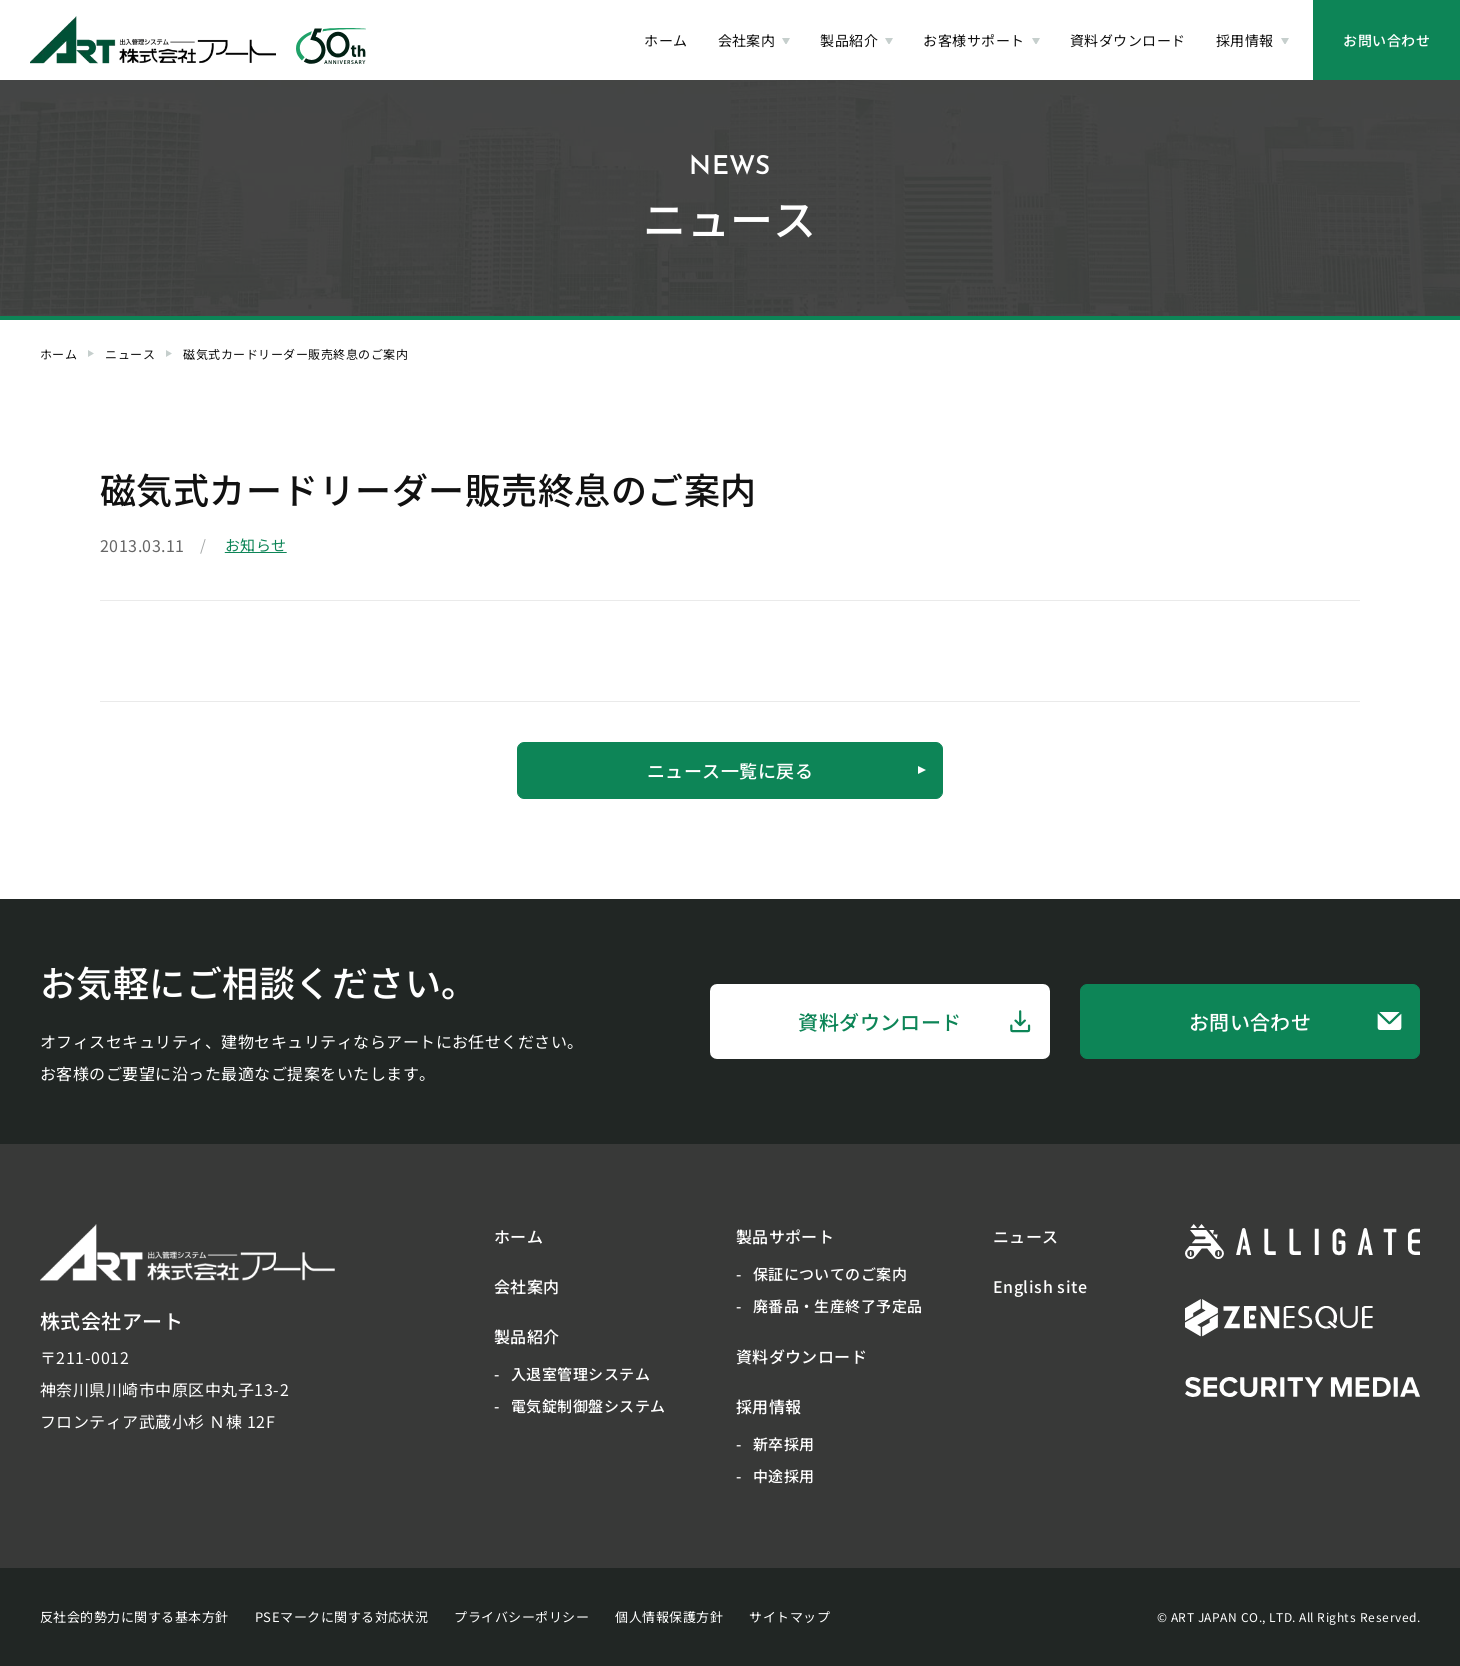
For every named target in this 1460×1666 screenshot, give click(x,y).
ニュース (130, 354)
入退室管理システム (580, 1373)
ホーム (58, 354)
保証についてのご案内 (830, 1273)
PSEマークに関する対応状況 (342, 1616)
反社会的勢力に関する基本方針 (134, 1616)
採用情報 (769, 1406)
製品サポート (785, 1236)
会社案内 (527, 1286)
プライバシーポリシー (521, 1616)
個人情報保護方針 (669, 1616)
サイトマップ (789, 1616)
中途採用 (784, 1475)
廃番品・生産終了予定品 (838, 1305)
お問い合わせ (1386, 40)
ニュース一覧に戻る (786, 770)
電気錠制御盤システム (588, 1405)
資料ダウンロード (915, 1021)
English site (1040, 1286)
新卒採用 (784, 1443)
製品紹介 (527, 1336)
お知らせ (256, 544)
